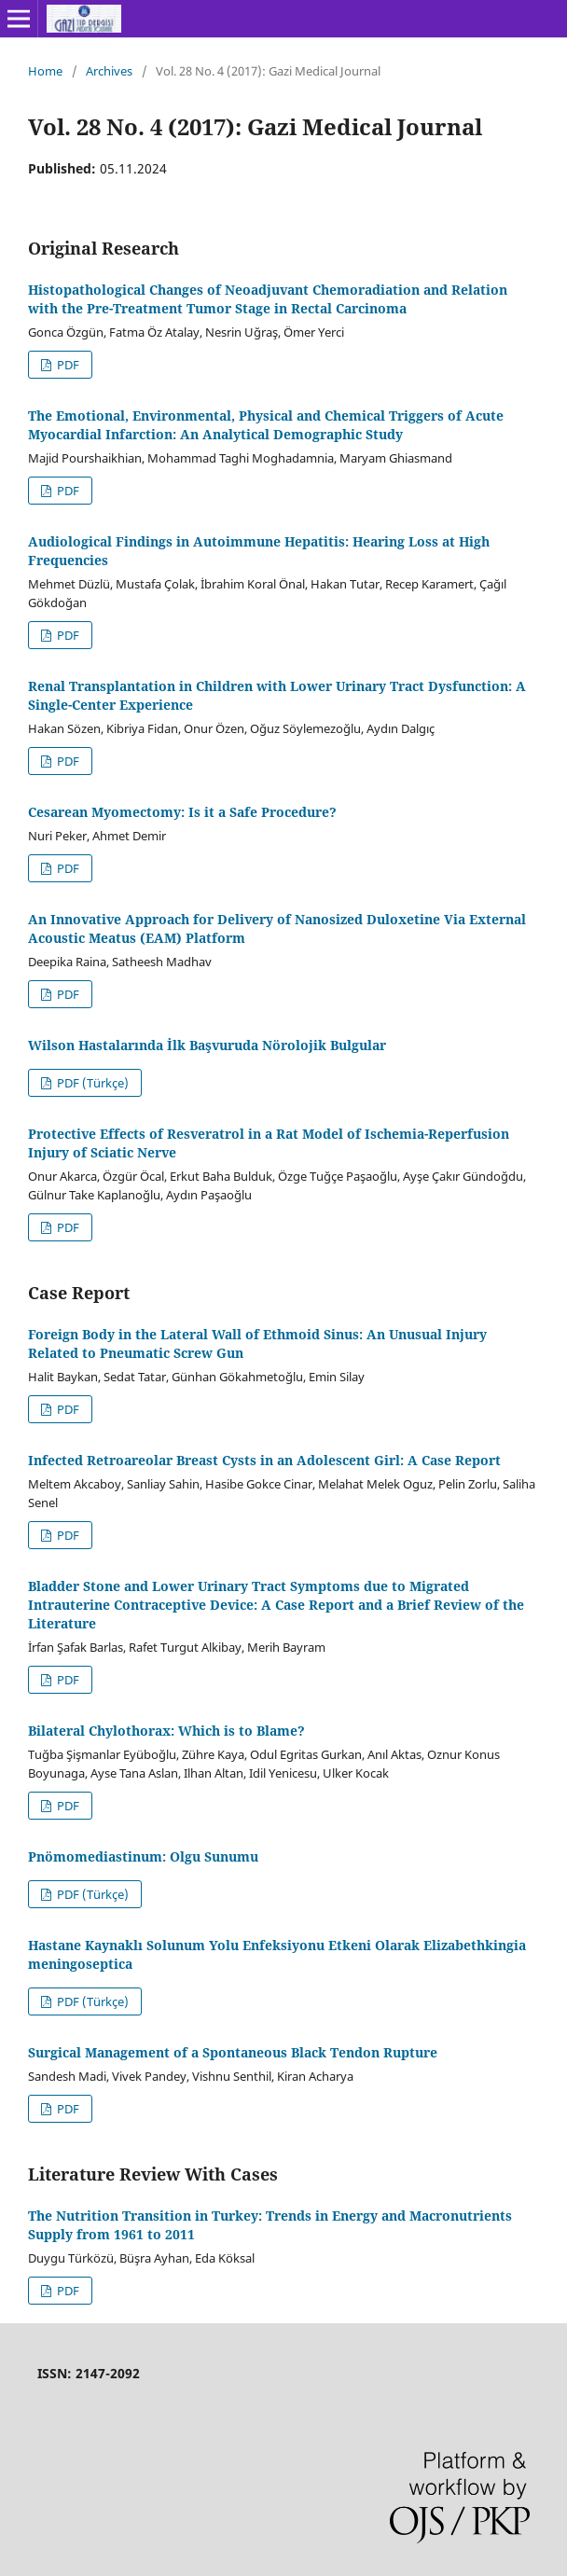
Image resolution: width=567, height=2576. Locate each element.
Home (45, 70)
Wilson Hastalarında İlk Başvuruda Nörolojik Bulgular (207, 1045)
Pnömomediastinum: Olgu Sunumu (143, 1856)
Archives (109, 70)
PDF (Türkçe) (91, 1082)
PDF (66, 364)
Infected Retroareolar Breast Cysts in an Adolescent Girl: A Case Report (264, 1460)
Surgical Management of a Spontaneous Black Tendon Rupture (232, 2052)
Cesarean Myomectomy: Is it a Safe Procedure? (182, 812)
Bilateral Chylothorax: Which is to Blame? (166, 1730)
